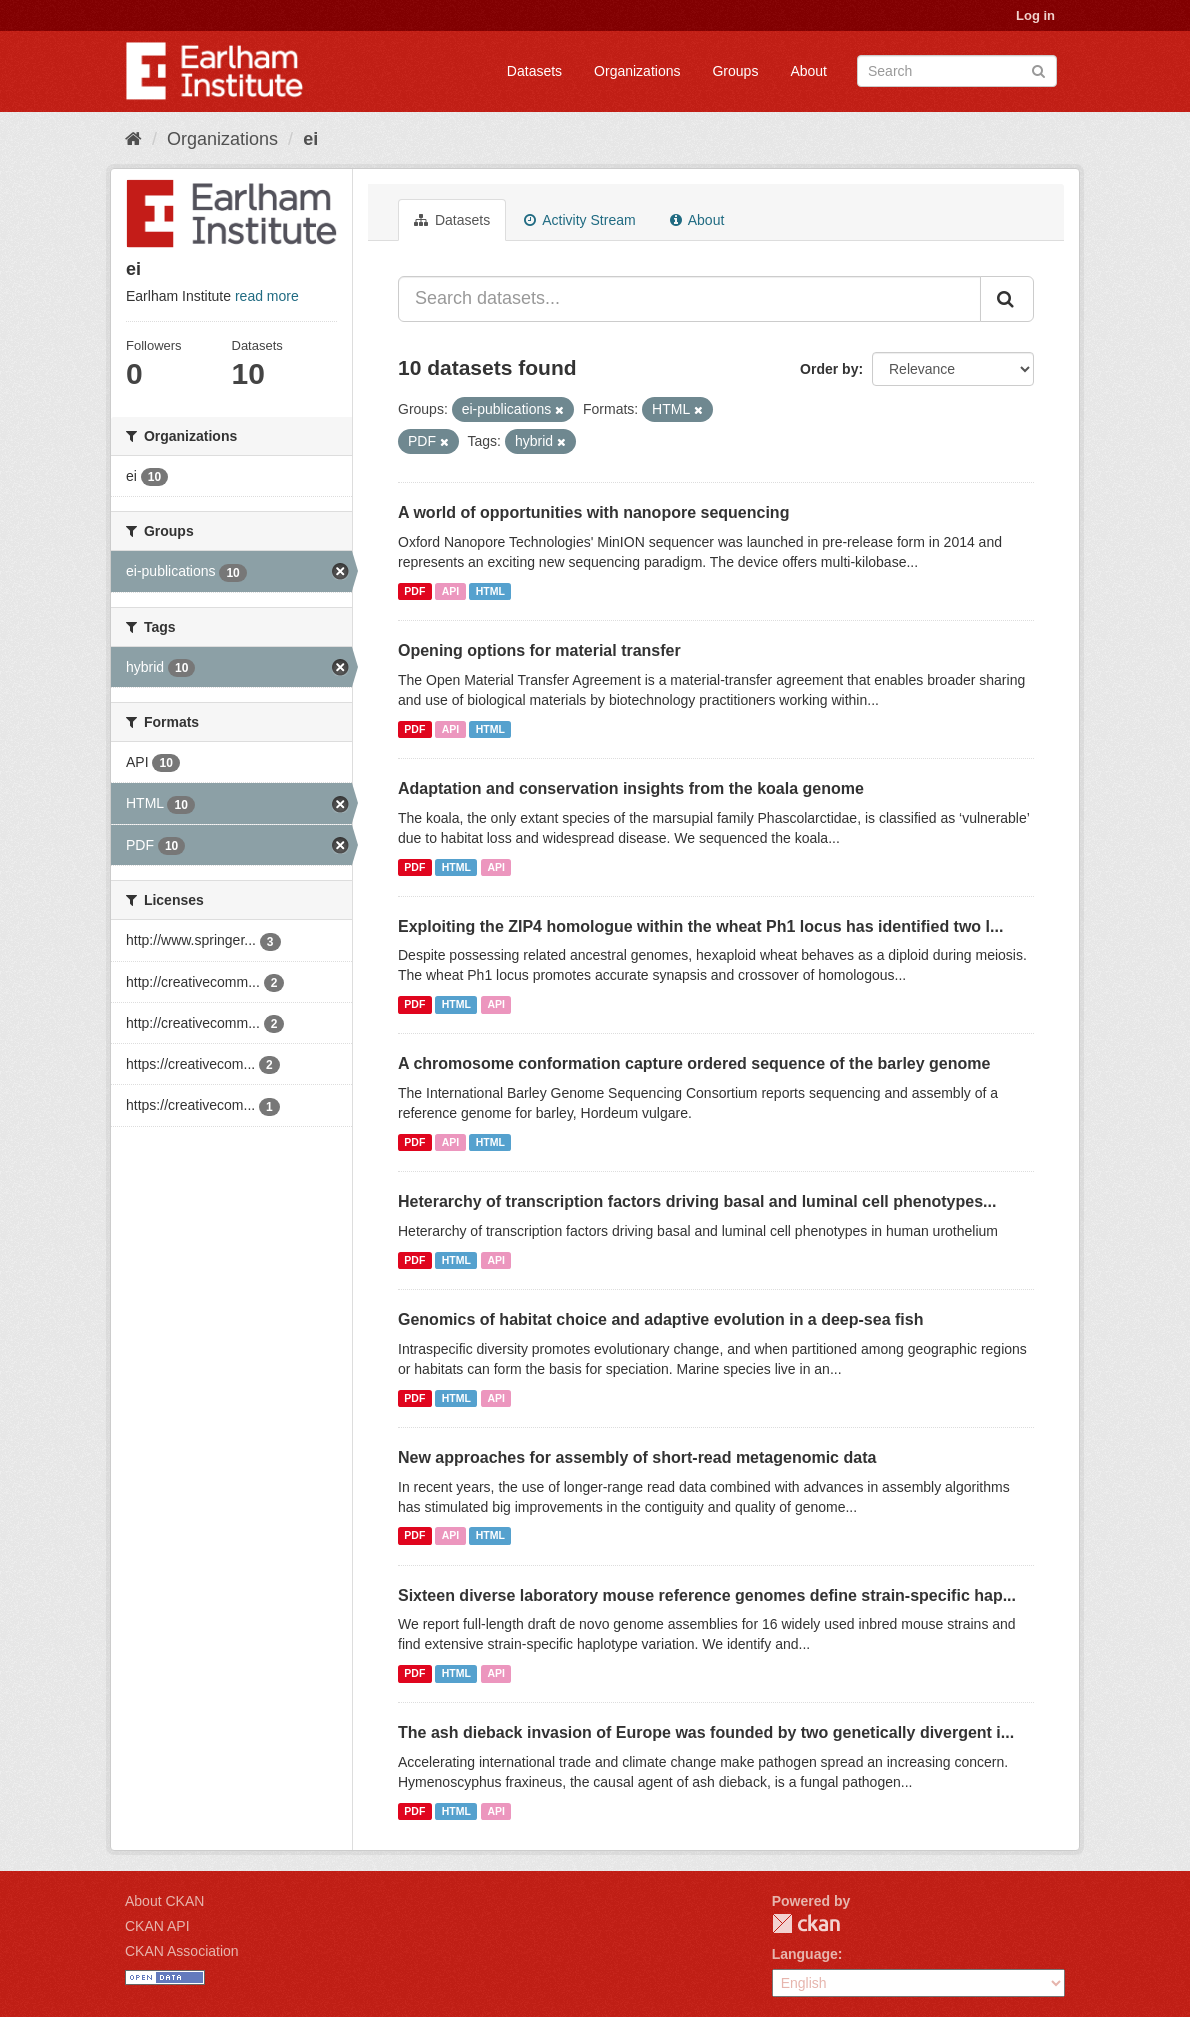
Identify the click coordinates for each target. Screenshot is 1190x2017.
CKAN (806, 1923)
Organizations (637, 71)
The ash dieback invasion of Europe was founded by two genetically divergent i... (706, 1732)
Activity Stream (579, 220)
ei (310, 139)
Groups (735, 71)
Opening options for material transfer (539, 650)
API (451, 591)
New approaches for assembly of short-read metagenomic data (637, 1457)
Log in (1035, 15)
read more (267, 296)
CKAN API (157, 1926)
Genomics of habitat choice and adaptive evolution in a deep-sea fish (660, 1319)
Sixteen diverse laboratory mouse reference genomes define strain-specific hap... (707, 1595)
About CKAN (164, 1901)
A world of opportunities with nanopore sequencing (593, 512)
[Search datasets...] (689, 299)
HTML (490, 591)
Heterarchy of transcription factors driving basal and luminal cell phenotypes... (697, 1201)
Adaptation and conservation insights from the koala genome (631, 788)
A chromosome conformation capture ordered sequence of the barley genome (694, 1063)
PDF (414, 591)
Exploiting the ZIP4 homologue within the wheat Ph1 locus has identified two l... (700, 926)
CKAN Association (182, 1951)
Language (805, 1954)
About (808, 71)
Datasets (534, 71)
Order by (829, 369)
